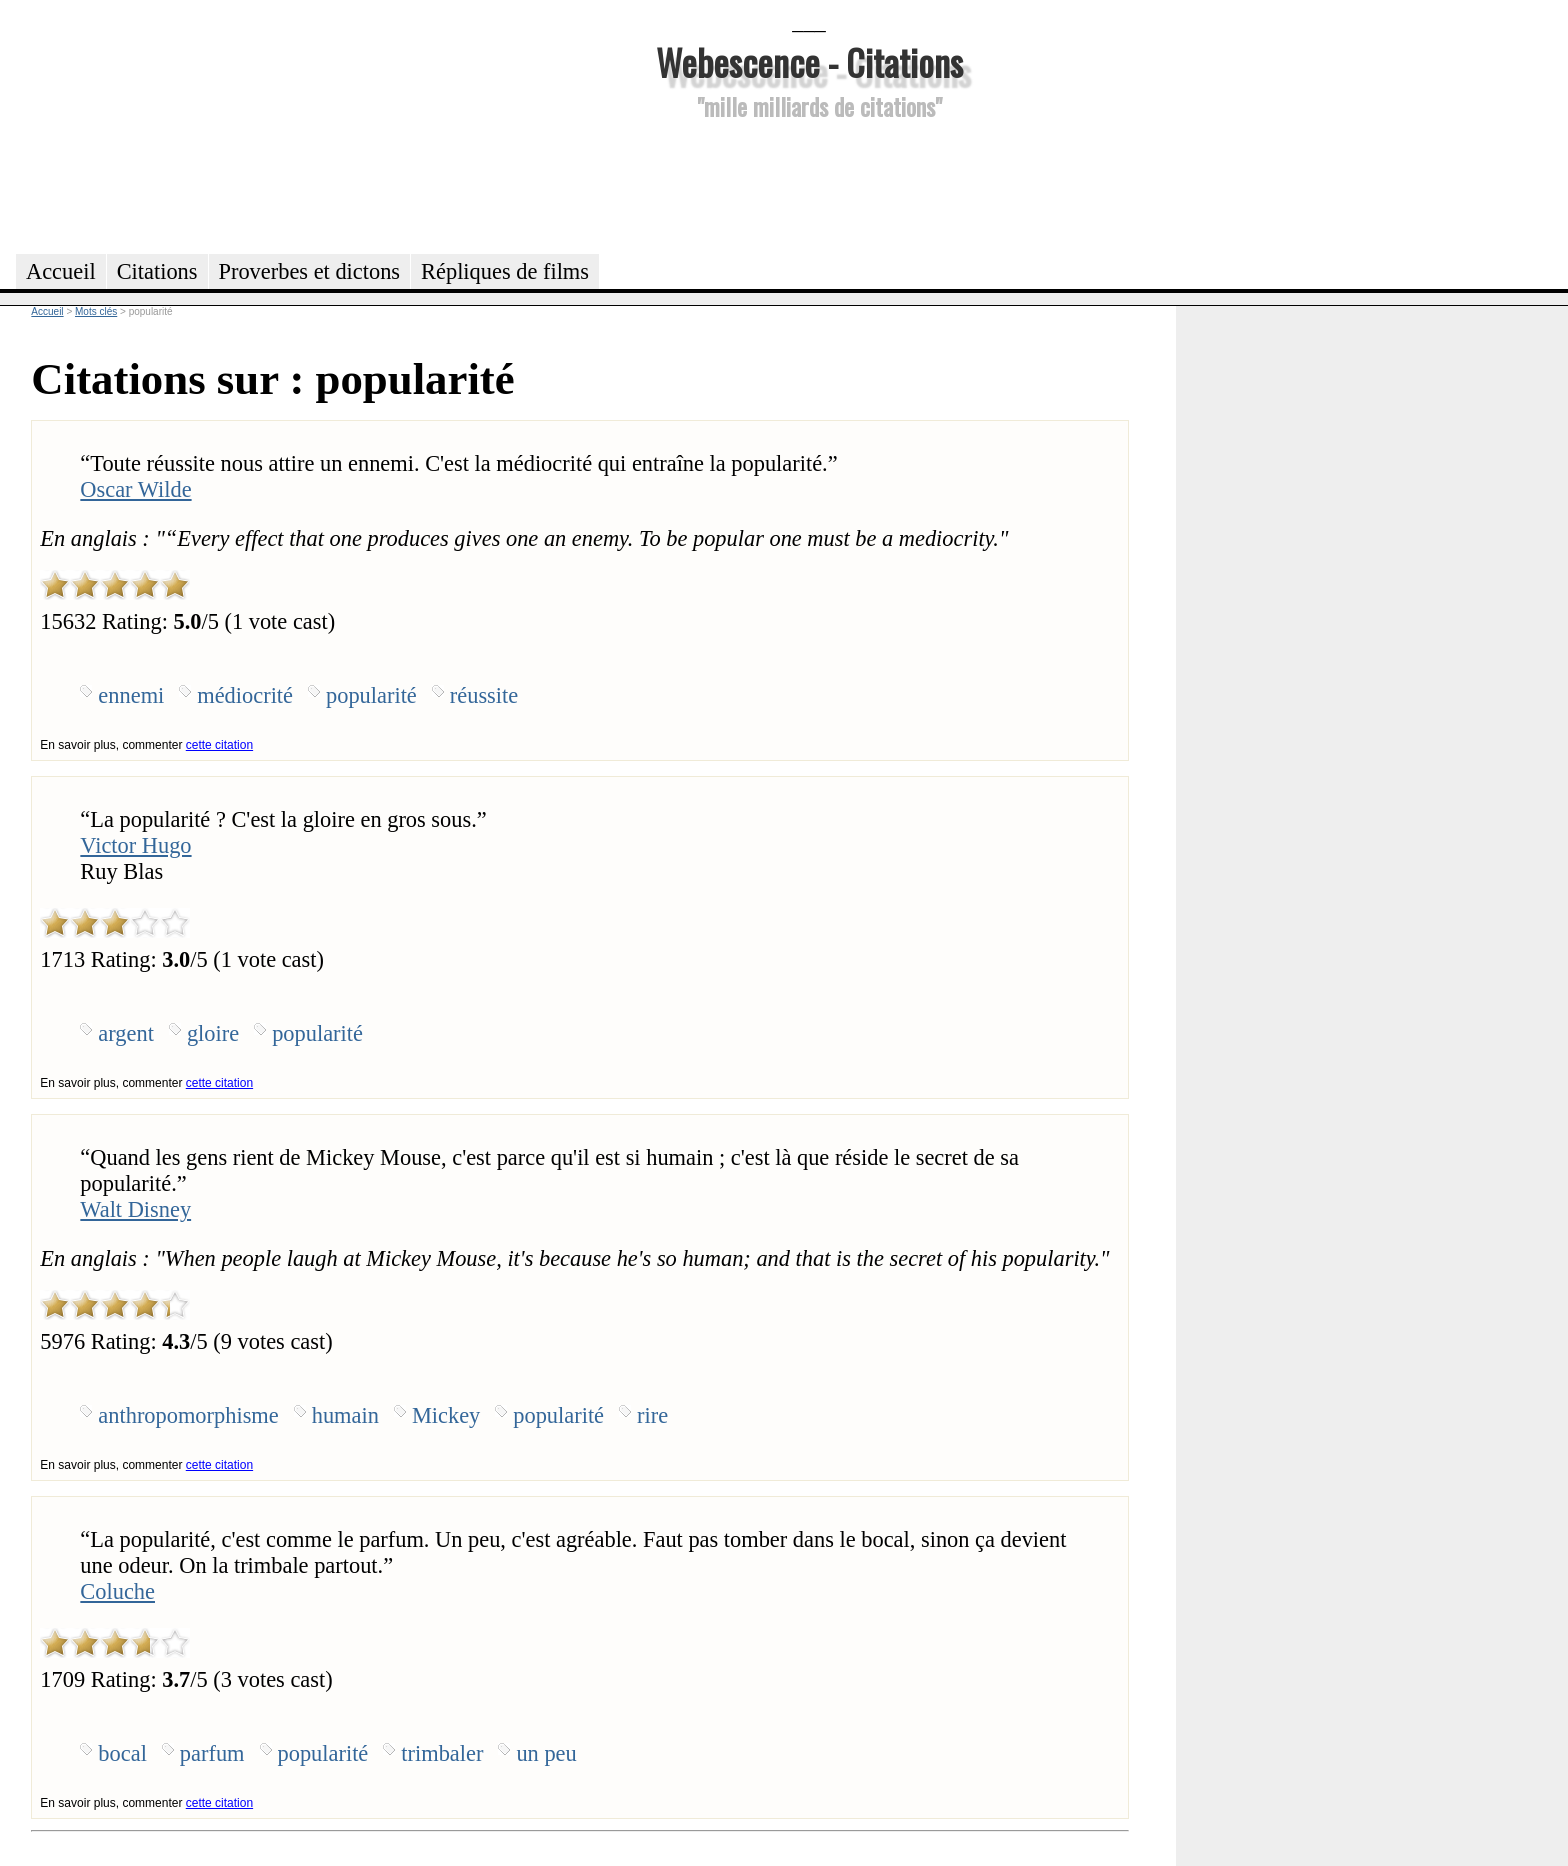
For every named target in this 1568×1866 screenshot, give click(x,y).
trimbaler (442, 1753)
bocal (122, 1753)
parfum (212, 1753)
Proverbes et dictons (310, 271)
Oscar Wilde (135, 489)
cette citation (219, 745)
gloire (213, 1033)
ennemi (131, 695)
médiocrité (245, 695)
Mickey (446, 1415)
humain (345, 1415)
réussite (484, 695)
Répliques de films (505, 271)
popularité (371, 695)
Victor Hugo (135, 845)
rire (652, 1415)
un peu (546, 1753)
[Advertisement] (809, 184)
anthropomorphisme (188, 1415)
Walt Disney (135, 1209)
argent (126, 1033)
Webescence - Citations (809, 61)
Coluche (117, 1591)
